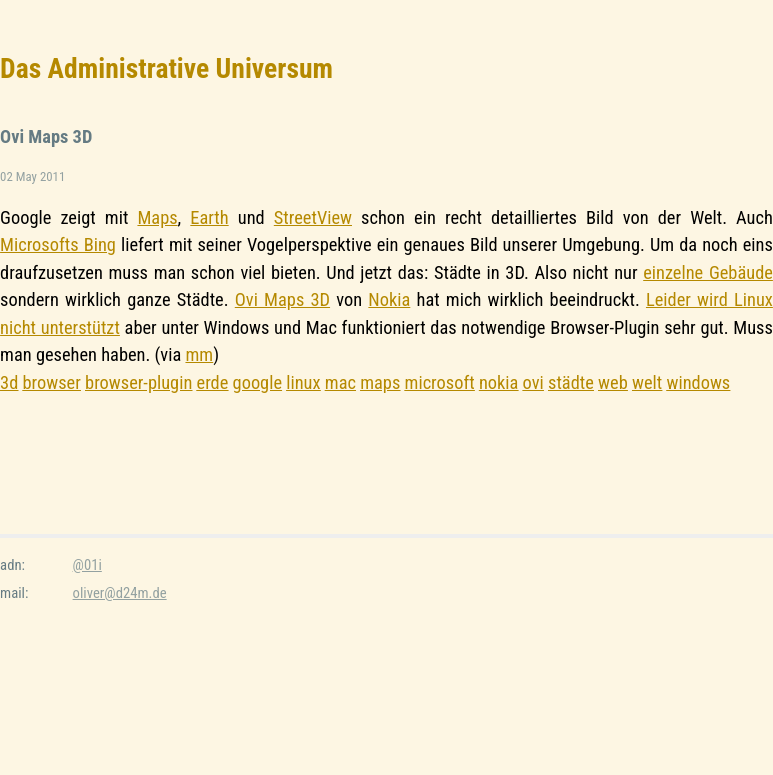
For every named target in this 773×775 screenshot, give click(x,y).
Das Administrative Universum (166, 68)
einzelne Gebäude (708, 272)
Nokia (389, 299)
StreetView (313, 217)
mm (199, 354)
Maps (157, 217)
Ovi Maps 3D (282, 299)
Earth (209, 217)
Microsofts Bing (58, 244)
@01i (87, 565)
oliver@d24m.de (120, 593)
